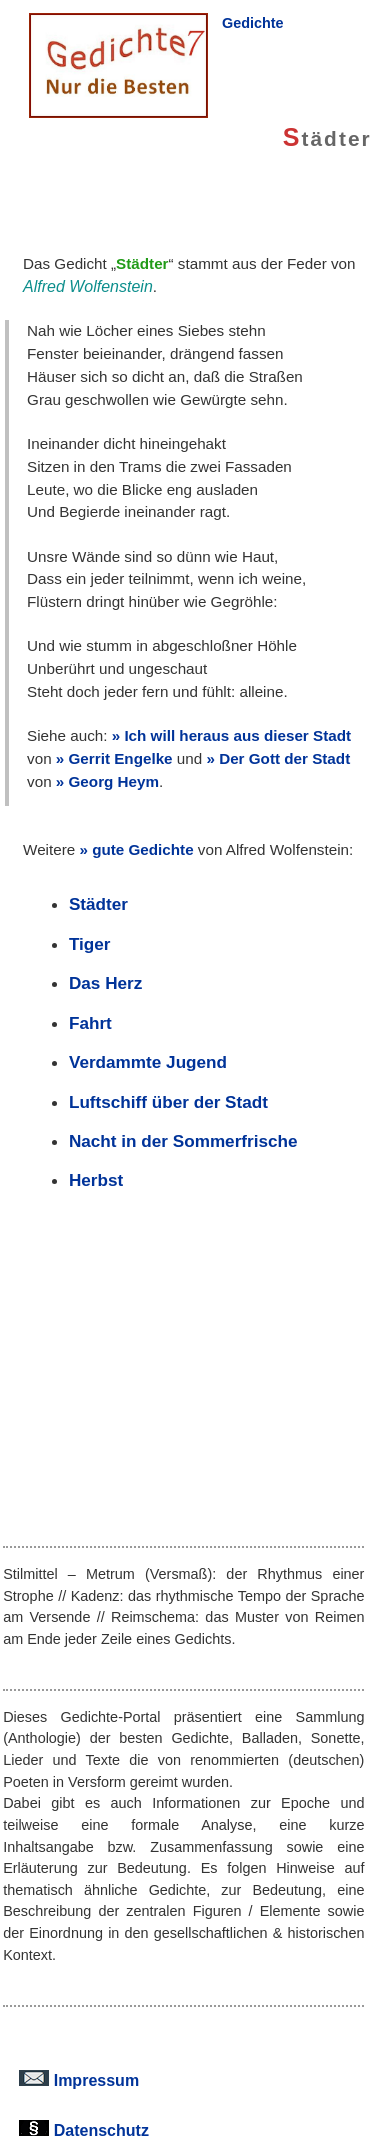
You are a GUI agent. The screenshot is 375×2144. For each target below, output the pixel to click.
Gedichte (253, 23)
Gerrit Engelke (121, 758)
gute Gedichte (142, 849)
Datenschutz (84, 2130)
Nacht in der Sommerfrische (183, 1141)
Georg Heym (114, 781)
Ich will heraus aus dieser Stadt (237, 735)
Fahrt (90, 1023)
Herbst (96, 1180)
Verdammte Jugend (148, 1062)
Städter (98, 904)
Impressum (79, 2080)
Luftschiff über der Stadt (168, 1102)
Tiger (90, 944)
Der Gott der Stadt (284, 758)
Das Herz (105, 983)
